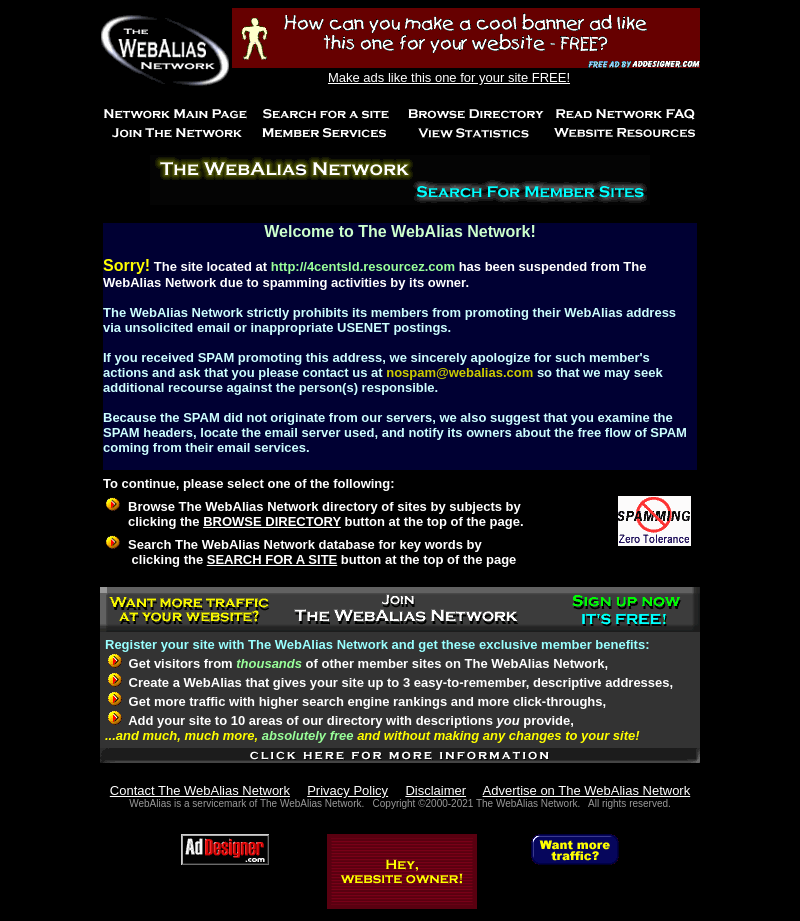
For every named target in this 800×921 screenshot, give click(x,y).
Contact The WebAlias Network (200, 790)
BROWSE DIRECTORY (272, 521)
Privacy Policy (347, 790)
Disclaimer (435, 790)
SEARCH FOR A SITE (272, 559)
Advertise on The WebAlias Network (587, 790)
